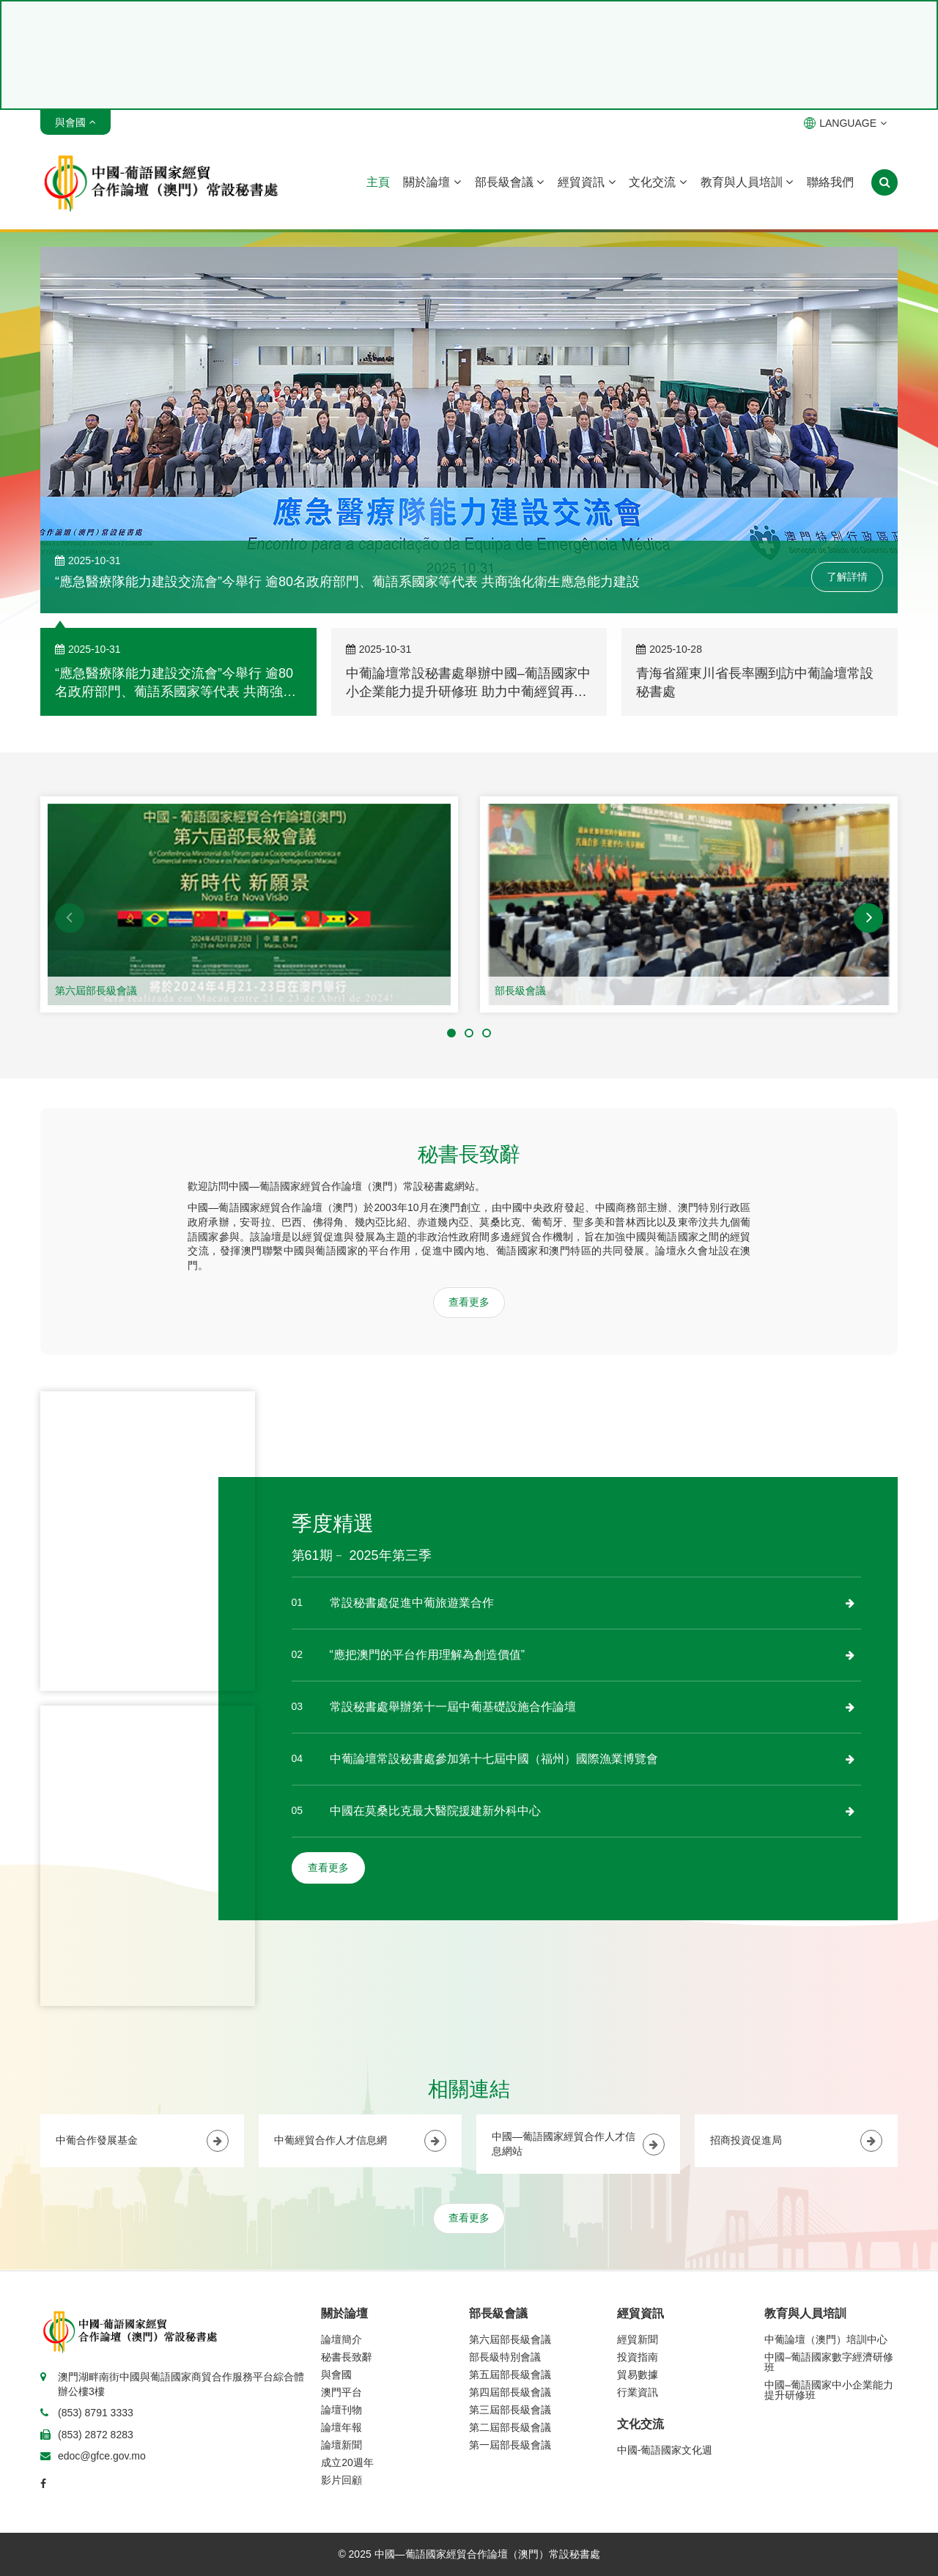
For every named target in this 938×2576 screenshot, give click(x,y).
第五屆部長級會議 (510, 2374)
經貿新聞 (637, 2339)
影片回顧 (341, 2480)
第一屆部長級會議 (510, 2445)
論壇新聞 (341, 2445)
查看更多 (469, 1302)
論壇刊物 (341, 2410)
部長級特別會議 (505, 2357)
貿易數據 (637, 2374)
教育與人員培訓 (747, 182)
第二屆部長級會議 (510, 2427)
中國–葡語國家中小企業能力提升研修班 (828, 2390)
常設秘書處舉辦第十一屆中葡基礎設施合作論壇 (453, 1706)
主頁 (378, 182)
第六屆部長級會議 (96, 990)
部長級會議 (509, 182)
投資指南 (637, 2357)
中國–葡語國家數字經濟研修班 (828, 2362)
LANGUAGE (845, 123)
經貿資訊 (586, 182)
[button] (69, 918)
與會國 (336, 2374)
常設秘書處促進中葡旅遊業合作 (412, 1602)
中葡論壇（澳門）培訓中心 (825, 2339)
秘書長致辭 (346, 2357)
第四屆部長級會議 (510, 2392)
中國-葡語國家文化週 (665, 2450)
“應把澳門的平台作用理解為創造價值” (427, 1654)
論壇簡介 (341, 2339)
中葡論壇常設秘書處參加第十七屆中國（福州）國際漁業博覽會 (494, 1759)
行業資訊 (637, 2392)
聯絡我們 (830, 182)
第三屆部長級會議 (510, 2410)
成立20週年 (347, 2462)
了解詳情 (847, 576)
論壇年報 (341, 2427)
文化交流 (657, 182)
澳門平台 (341, 2392)
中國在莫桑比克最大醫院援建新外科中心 (435, 1811)
